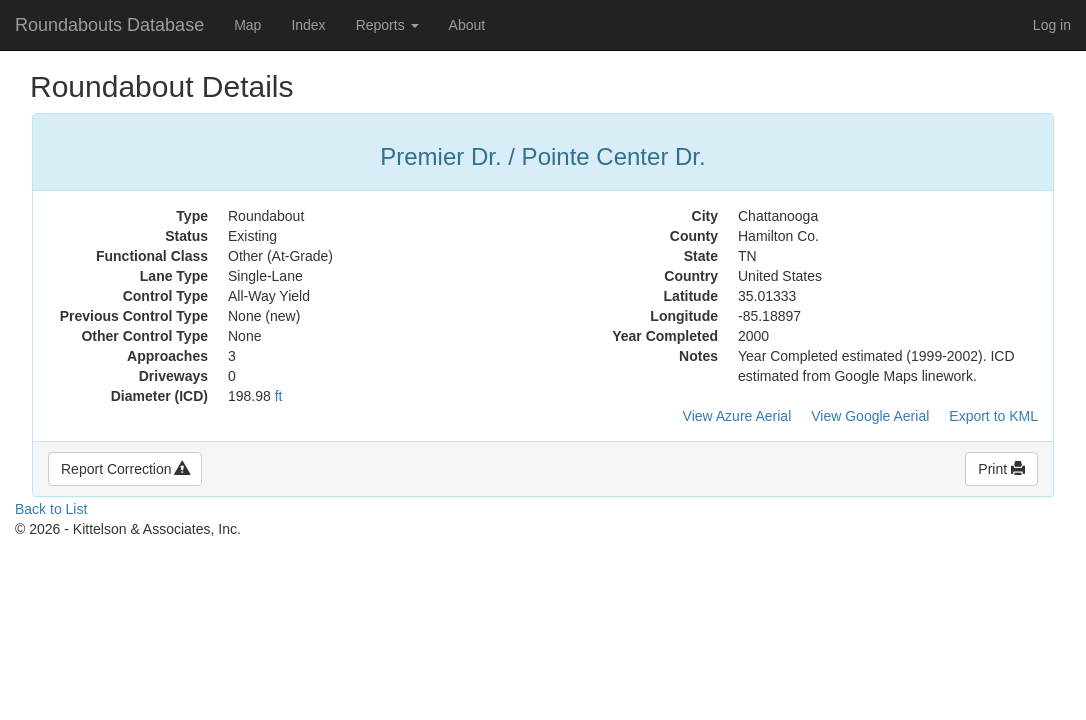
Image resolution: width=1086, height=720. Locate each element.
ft (279, 396)
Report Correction (125, 469)
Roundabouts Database (109, 25)
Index (308, 25)
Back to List (51, 509)
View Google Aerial (870, 416)
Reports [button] (387, 25)
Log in (1052, 25)
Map (247, 25)
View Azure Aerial (737, 416)
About (467, 25)
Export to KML (993, 416)
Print (1001, 469)
